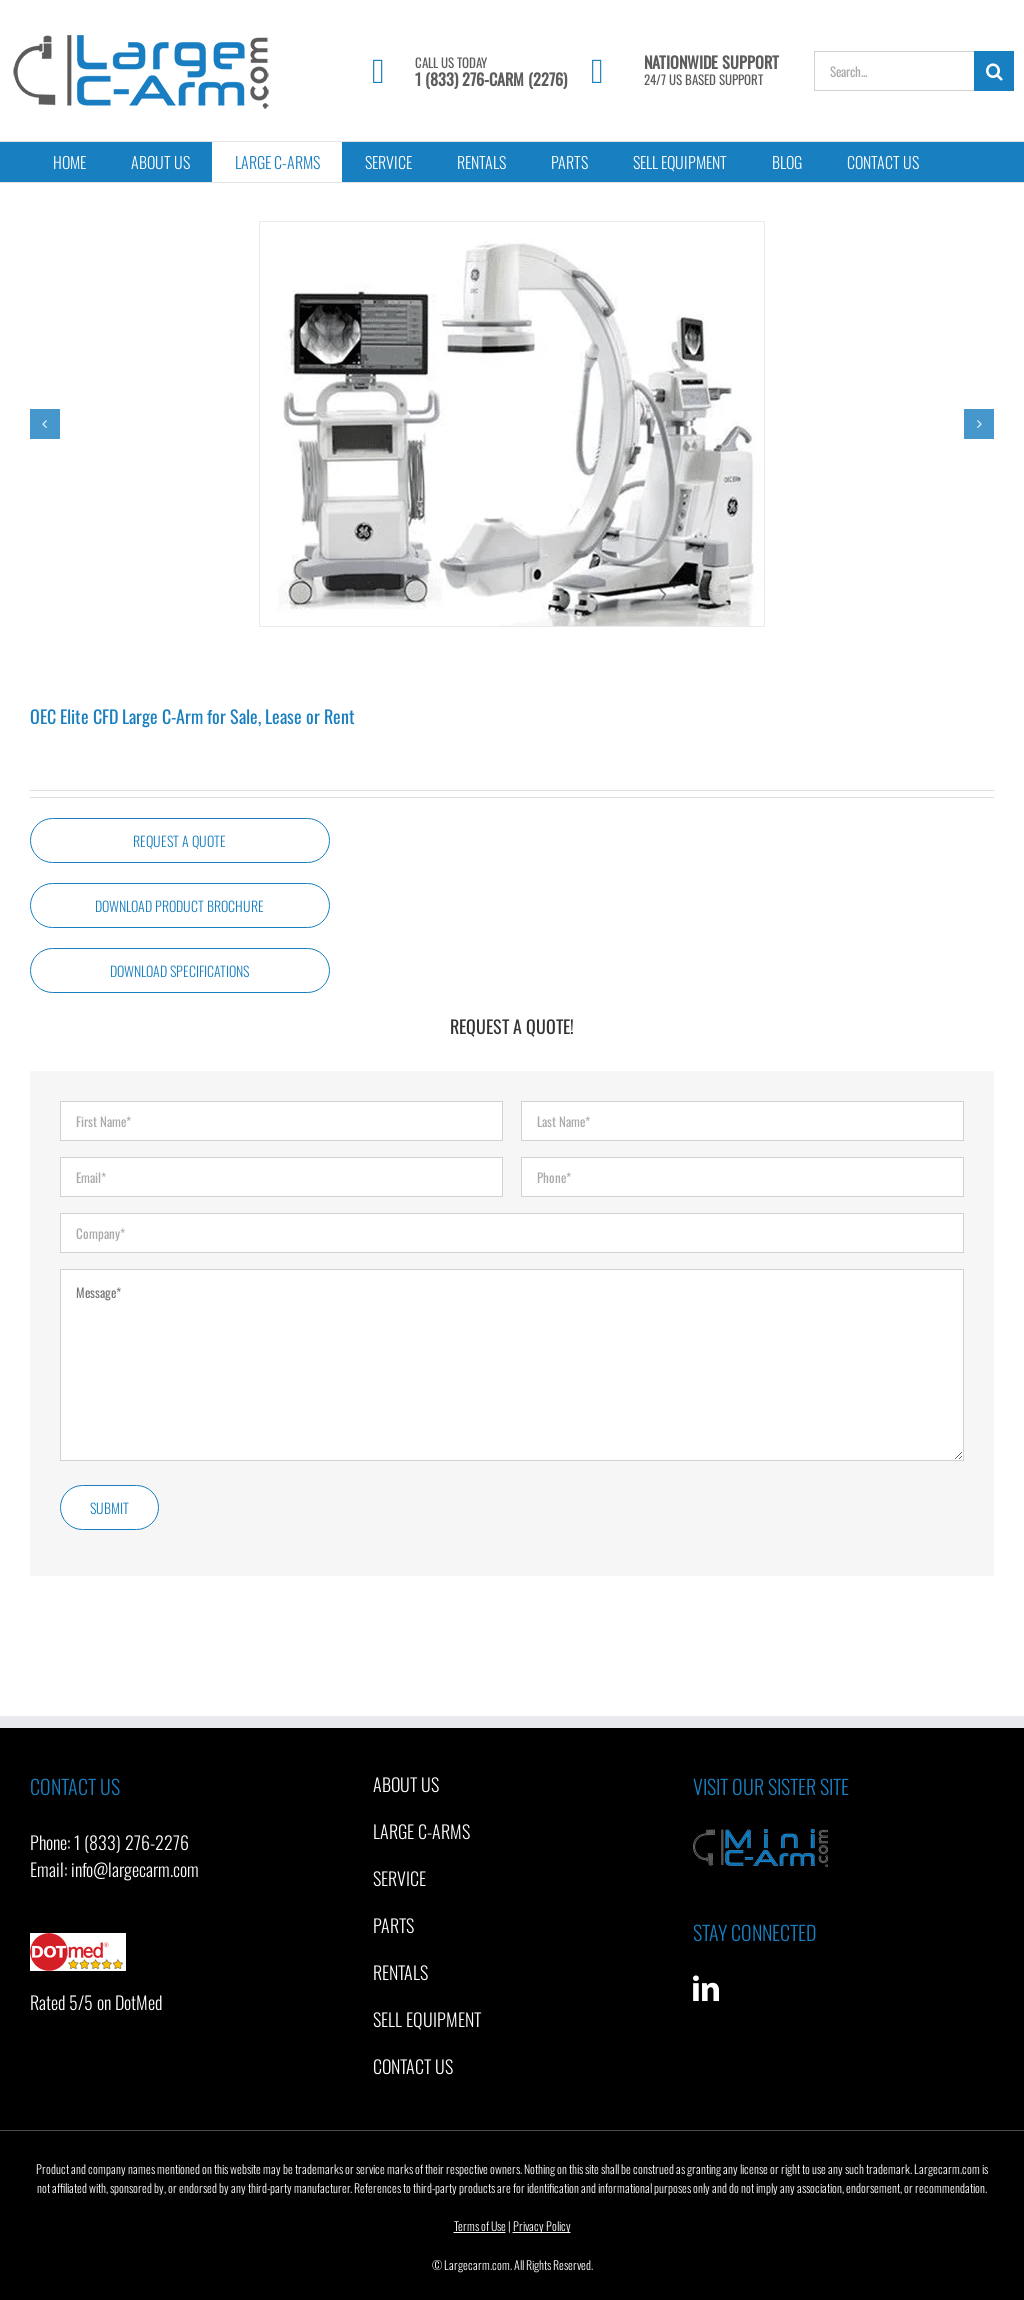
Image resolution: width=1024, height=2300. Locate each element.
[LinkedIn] (706, 1988)
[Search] (994, 71)
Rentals (400, 1972)
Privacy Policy (542, 2225)
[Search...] (894, 71)
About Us (406, 1784)
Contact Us (413, 2066)
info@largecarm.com (135, 1869)
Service (399, 1878)
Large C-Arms (421, 1831)
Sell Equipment (427, 2019)
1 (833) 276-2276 (131, 1842)
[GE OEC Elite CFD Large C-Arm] (512, 424)
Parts (393, 1925)
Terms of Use (480, 2225)
